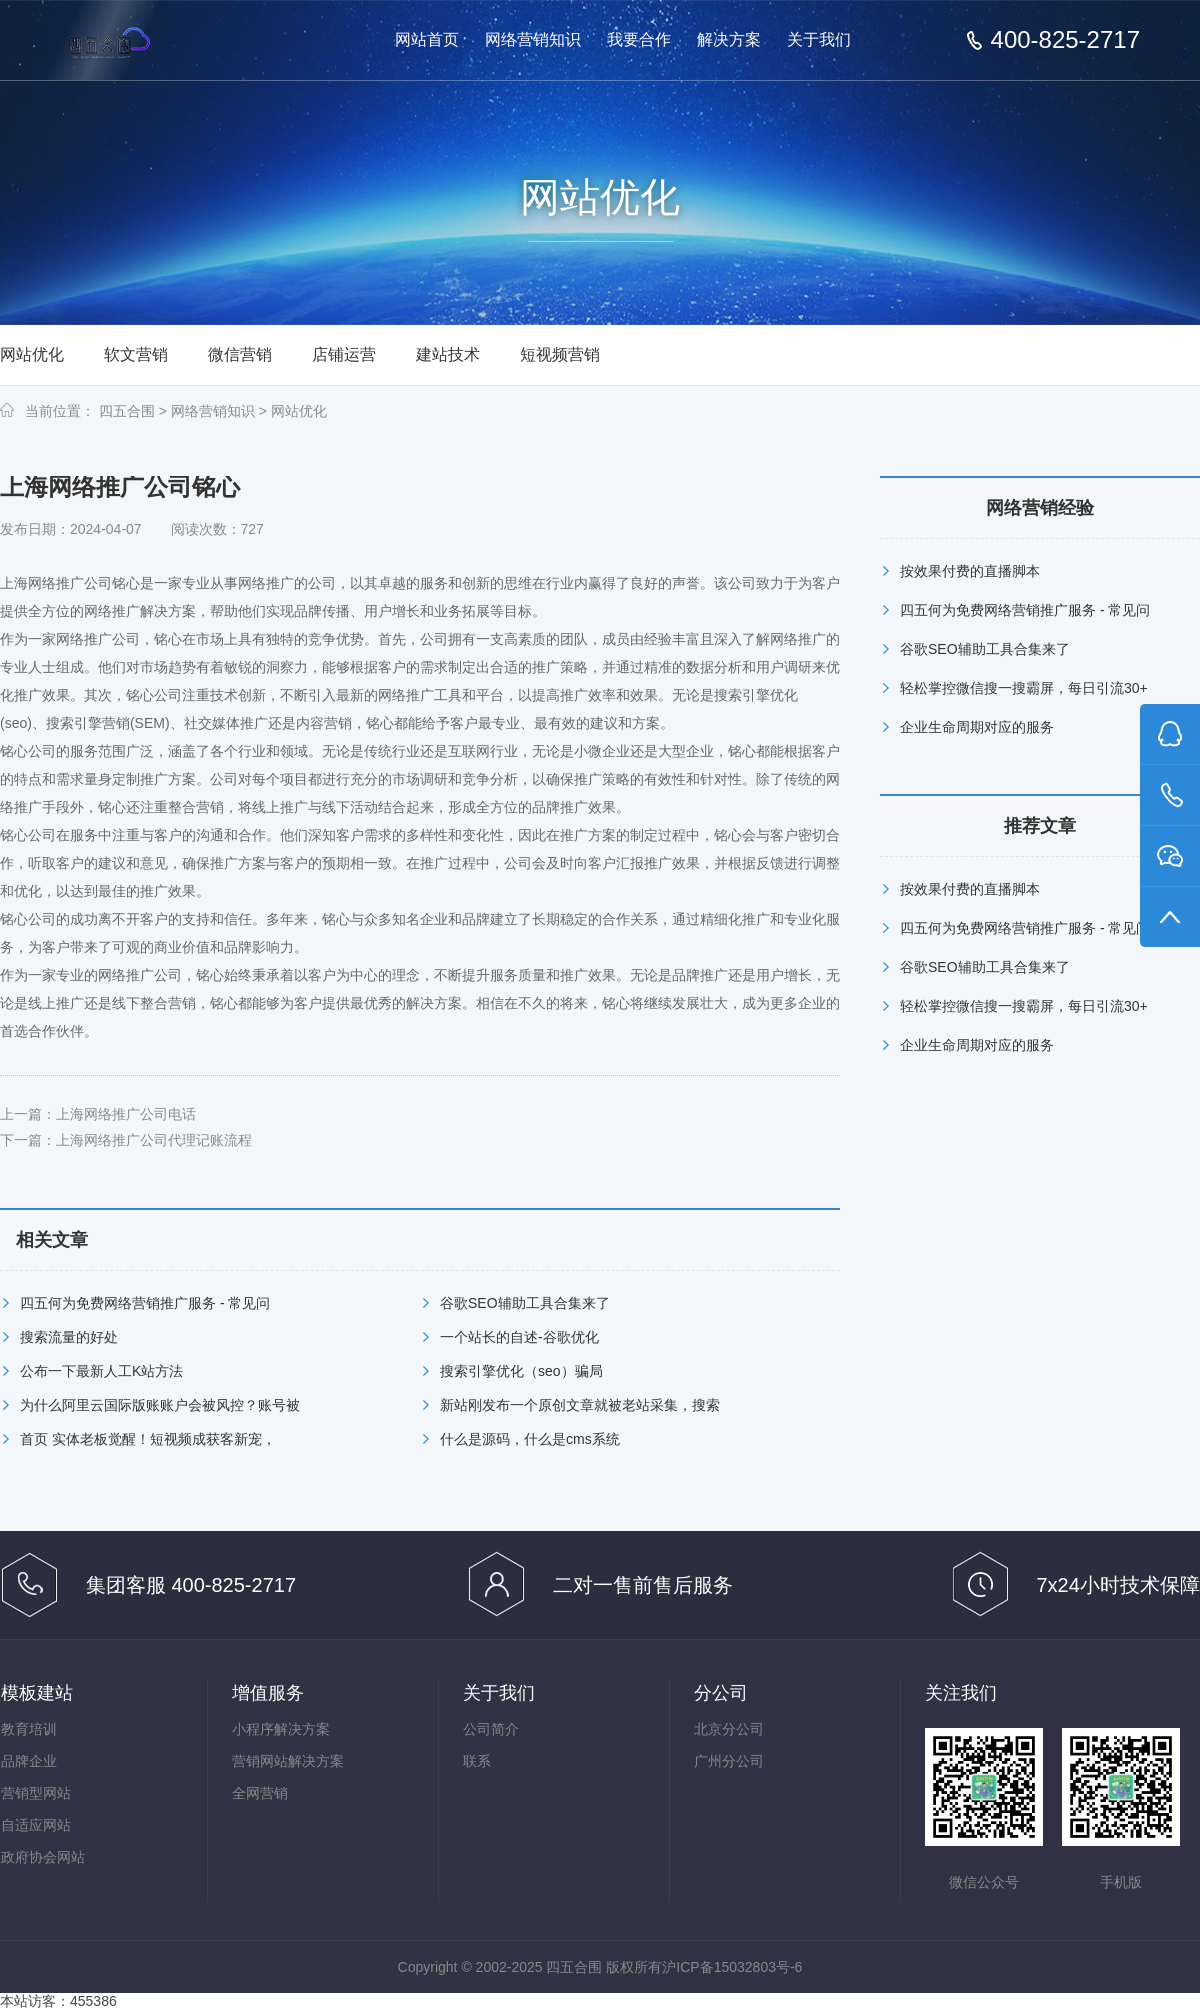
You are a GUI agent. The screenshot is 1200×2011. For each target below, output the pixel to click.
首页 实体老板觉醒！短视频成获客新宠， (148, 1439)
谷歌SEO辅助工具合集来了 (525, 1303)
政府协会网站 (43, 1857)
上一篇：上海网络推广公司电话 (98, 1114)
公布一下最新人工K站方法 (101, 1371)
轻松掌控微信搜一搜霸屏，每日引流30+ (1024, 688)
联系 (477, 1761)
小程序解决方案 (281, 1729)
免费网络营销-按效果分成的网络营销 (148, 41)
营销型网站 (36, 1793)
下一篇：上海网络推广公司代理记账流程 (126, 1140)
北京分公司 (729, 1729)
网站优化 (32, 354)
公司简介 (491, 1729)
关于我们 (819, 39)
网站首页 (427, 39)
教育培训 (29, 1729)
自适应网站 (36, 1825)
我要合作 (639, 39)
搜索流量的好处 (69, 1337)
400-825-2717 (1065, 40)
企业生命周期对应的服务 (977, 727)
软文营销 (136, 354)
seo (16, 723)
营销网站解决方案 (288, 1761)
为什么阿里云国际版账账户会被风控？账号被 (160, 1405)
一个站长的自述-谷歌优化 (519, 1337)
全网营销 (260, 1793)
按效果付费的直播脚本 (970, 571)
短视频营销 (560, 354)
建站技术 (448, 354)
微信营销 (240, 354)
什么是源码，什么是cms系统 (530, 1439)
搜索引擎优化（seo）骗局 (521, 1371)
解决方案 (729, 39)
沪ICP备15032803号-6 (732, 1967)
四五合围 (127, 411)
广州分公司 (729, 1761)
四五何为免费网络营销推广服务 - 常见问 (145, 1303)
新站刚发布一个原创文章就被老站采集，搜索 (580, 1405)
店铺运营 (344, 354)
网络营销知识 (533, 39)
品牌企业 (29, 1761)
